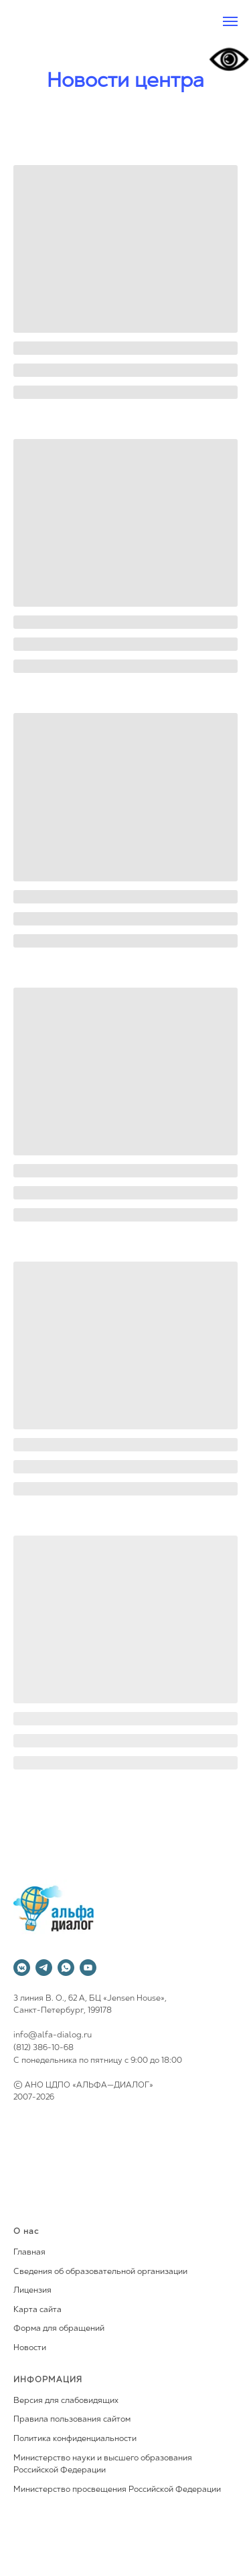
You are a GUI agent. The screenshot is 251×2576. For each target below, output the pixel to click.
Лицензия (32, 2291)
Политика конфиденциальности (75, 2439)
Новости (29, 2348)
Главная (29, 2253)
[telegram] (43, 1967)
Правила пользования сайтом (72, 2420)
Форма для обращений (58, 2329)
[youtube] (88, 1967)
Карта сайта (37, 2310)
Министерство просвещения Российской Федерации (117, 2490)
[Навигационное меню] (230, 21)
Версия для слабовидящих (65, 2401)
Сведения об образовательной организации (100, 2272)
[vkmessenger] (21, 1967)
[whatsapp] (66, 1967)
